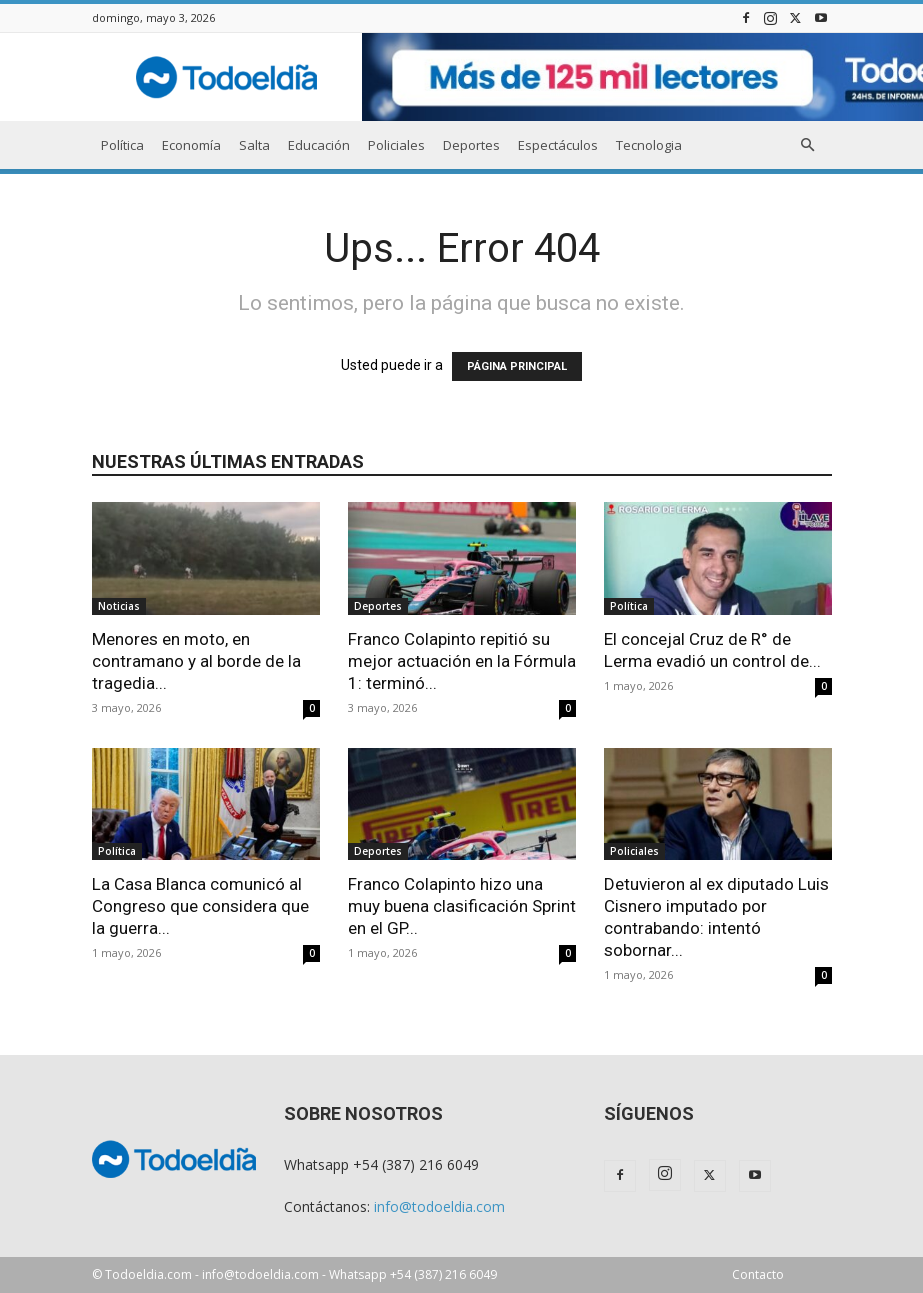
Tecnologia (649, 145)
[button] (808, 145)
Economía (191, 145)
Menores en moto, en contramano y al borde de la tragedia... (196, 661)
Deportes (471, 145)
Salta (254, 145)
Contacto (758, 1274)
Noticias (119, 606)
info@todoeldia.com (439, 1206)
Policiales (396, 145)
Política (122, 145)
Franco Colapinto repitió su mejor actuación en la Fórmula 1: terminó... (462, 661)
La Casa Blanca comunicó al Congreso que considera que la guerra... (200, 906)
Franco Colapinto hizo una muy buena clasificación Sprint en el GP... (462, 906)
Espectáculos (558, 145)
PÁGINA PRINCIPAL (517, 366)
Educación (319, 145)
